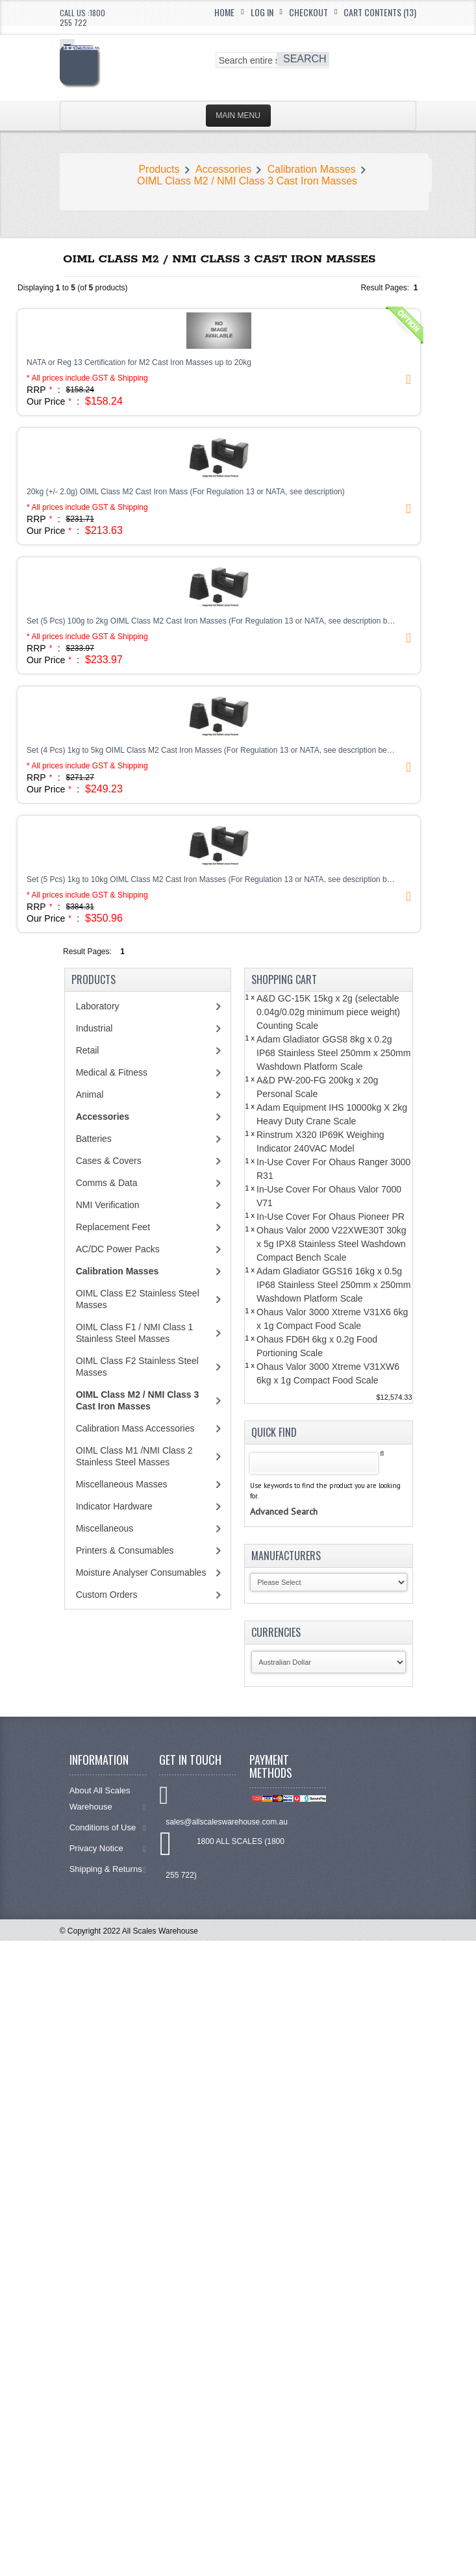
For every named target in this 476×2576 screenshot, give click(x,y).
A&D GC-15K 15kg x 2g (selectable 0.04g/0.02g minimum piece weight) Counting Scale (328, 1012)
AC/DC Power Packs (118, 1249)
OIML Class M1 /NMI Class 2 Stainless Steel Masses (134, 1456)
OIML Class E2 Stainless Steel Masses (137, 1299)
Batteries (94, 1138)
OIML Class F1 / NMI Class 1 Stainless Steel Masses (135, 1333)
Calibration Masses (312, 169)
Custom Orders (107, 1594)
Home (224, 12)
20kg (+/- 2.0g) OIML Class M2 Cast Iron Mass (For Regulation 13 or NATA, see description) (186, 491)
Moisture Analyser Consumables (141, 1572)
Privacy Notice (107, 1848)
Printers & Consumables (125, 1550)
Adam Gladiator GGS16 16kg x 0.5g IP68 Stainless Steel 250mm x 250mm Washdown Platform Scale (333, 1285)
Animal (90, 1094)
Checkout (308, 12)
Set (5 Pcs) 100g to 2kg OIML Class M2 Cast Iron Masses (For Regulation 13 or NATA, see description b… (211, 620)
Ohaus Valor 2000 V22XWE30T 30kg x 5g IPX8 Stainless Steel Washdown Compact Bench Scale (332, 1244)
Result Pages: (87, 951)
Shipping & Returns (107, 1869)
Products (158, 169)
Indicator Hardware (114, 1506)
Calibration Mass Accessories (135, 1428)
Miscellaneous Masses (122, 1484)
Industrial (94, 1028)
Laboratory (97, 1006)
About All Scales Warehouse (107, 1799)
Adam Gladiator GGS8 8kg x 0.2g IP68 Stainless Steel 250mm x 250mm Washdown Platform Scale (333, 1053)
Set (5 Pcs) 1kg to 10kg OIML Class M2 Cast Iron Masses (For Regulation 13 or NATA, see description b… (211, 879)
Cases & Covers (109, 1160)
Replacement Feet (113, 1227)
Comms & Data (107, 1183)
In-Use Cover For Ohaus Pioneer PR (331, 1216)
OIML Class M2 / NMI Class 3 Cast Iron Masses (247, 180)
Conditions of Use (107, 1827)
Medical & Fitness (111, 1072)
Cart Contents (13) (380, 12)
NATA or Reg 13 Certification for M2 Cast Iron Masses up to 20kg (139, 362)
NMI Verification (108, 1205)
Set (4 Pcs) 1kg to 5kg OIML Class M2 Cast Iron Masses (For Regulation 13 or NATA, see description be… (211, 750)
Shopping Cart (284, 979)
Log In (262, 12)
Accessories (223, 169)
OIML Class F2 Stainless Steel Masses (137, 1367)
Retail (87, 1050)
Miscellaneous (105, 1528)
